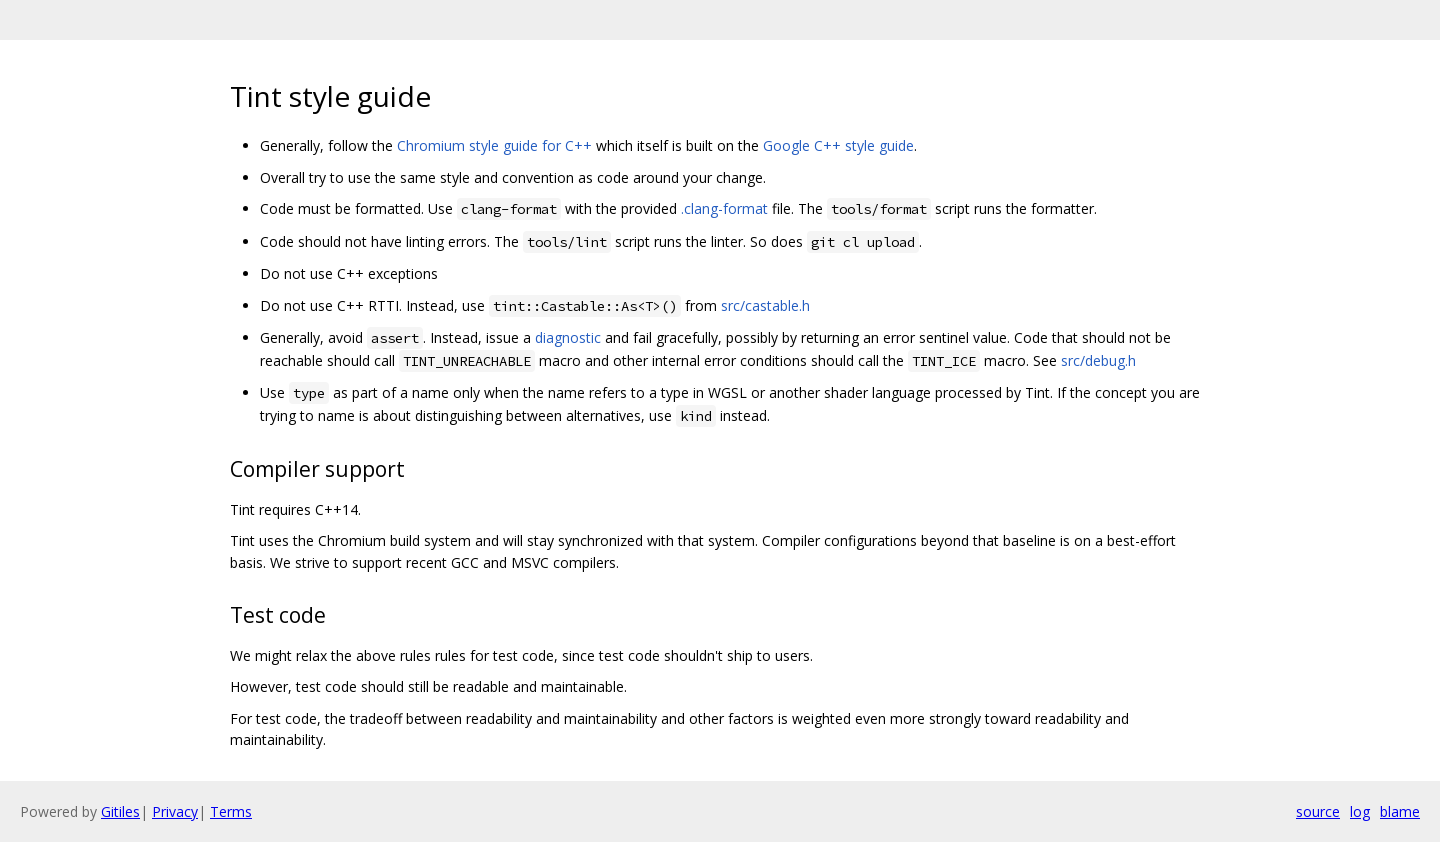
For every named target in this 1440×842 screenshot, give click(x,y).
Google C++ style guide (838, 145)
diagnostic (568, 337)
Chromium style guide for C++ (494, 145)
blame (1400, 811)
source (1318, 811)
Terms (231, 811)
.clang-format (724, 208)
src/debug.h (1098, 360)
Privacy (175, 811)
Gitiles (120, 811)
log (1360, 811)
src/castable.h (765, 305)
